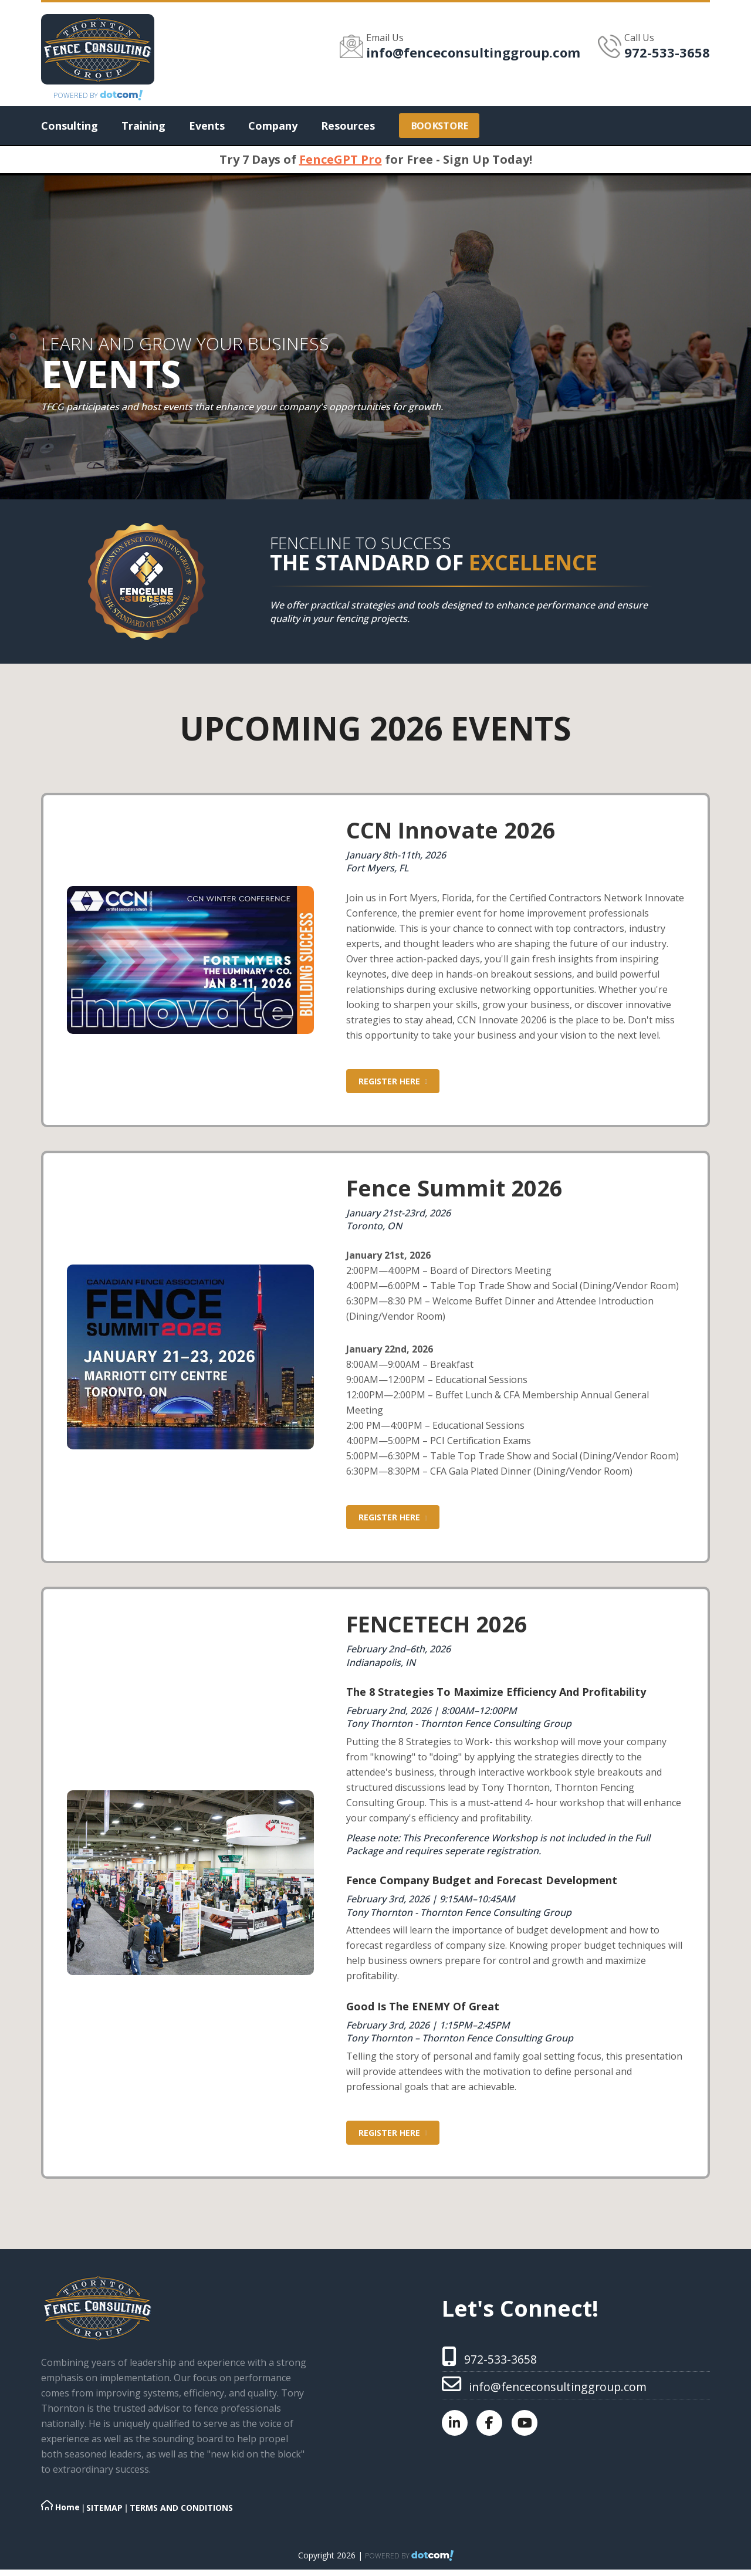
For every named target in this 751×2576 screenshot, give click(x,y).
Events (207, 126)
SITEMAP (104, 2507)
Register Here (392, 1081)
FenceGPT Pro (340, 159)
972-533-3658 (667, 52)
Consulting (69, 126)
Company (272, 126)
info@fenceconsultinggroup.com (473, 52)
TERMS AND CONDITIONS (181, 2507)
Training (143, 126)
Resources (348, 126)
